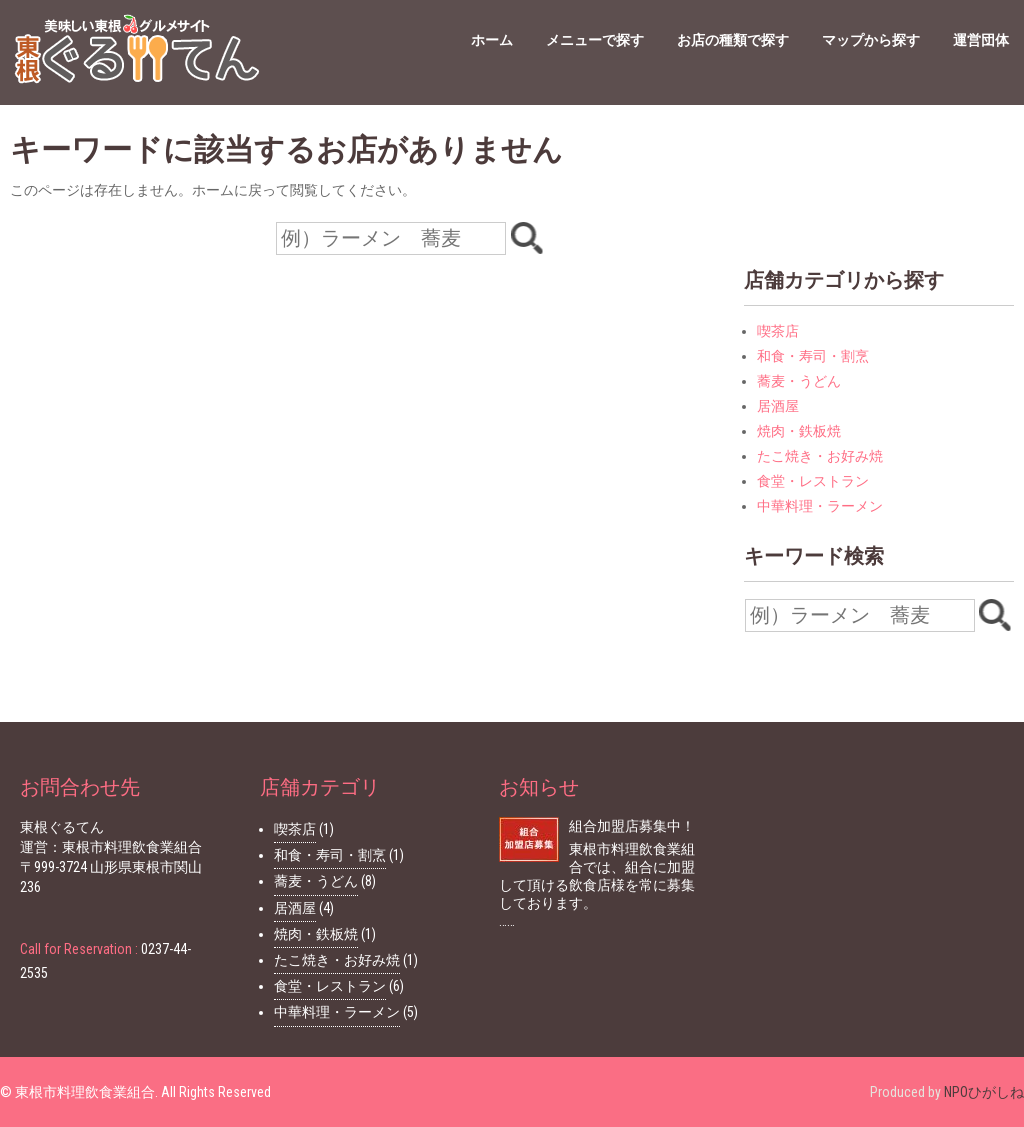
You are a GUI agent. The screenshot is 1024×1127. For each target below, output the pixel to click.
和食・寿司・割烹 (813, 356)
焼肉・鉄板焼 (799, 431)
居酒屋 (778, 406)
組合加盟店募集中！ (632, 826)
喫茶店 (778, 331)
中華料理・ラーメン (820, 506)
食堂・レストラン (813, 481)
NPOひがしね (984, 1092)
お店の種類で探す (733, 40)
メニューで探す (595, 40)
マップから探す (871, 40)
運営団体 (981, 40)
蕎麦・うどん (799, 381)
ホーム (492, 40)
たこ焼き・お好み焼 (820, 456)
